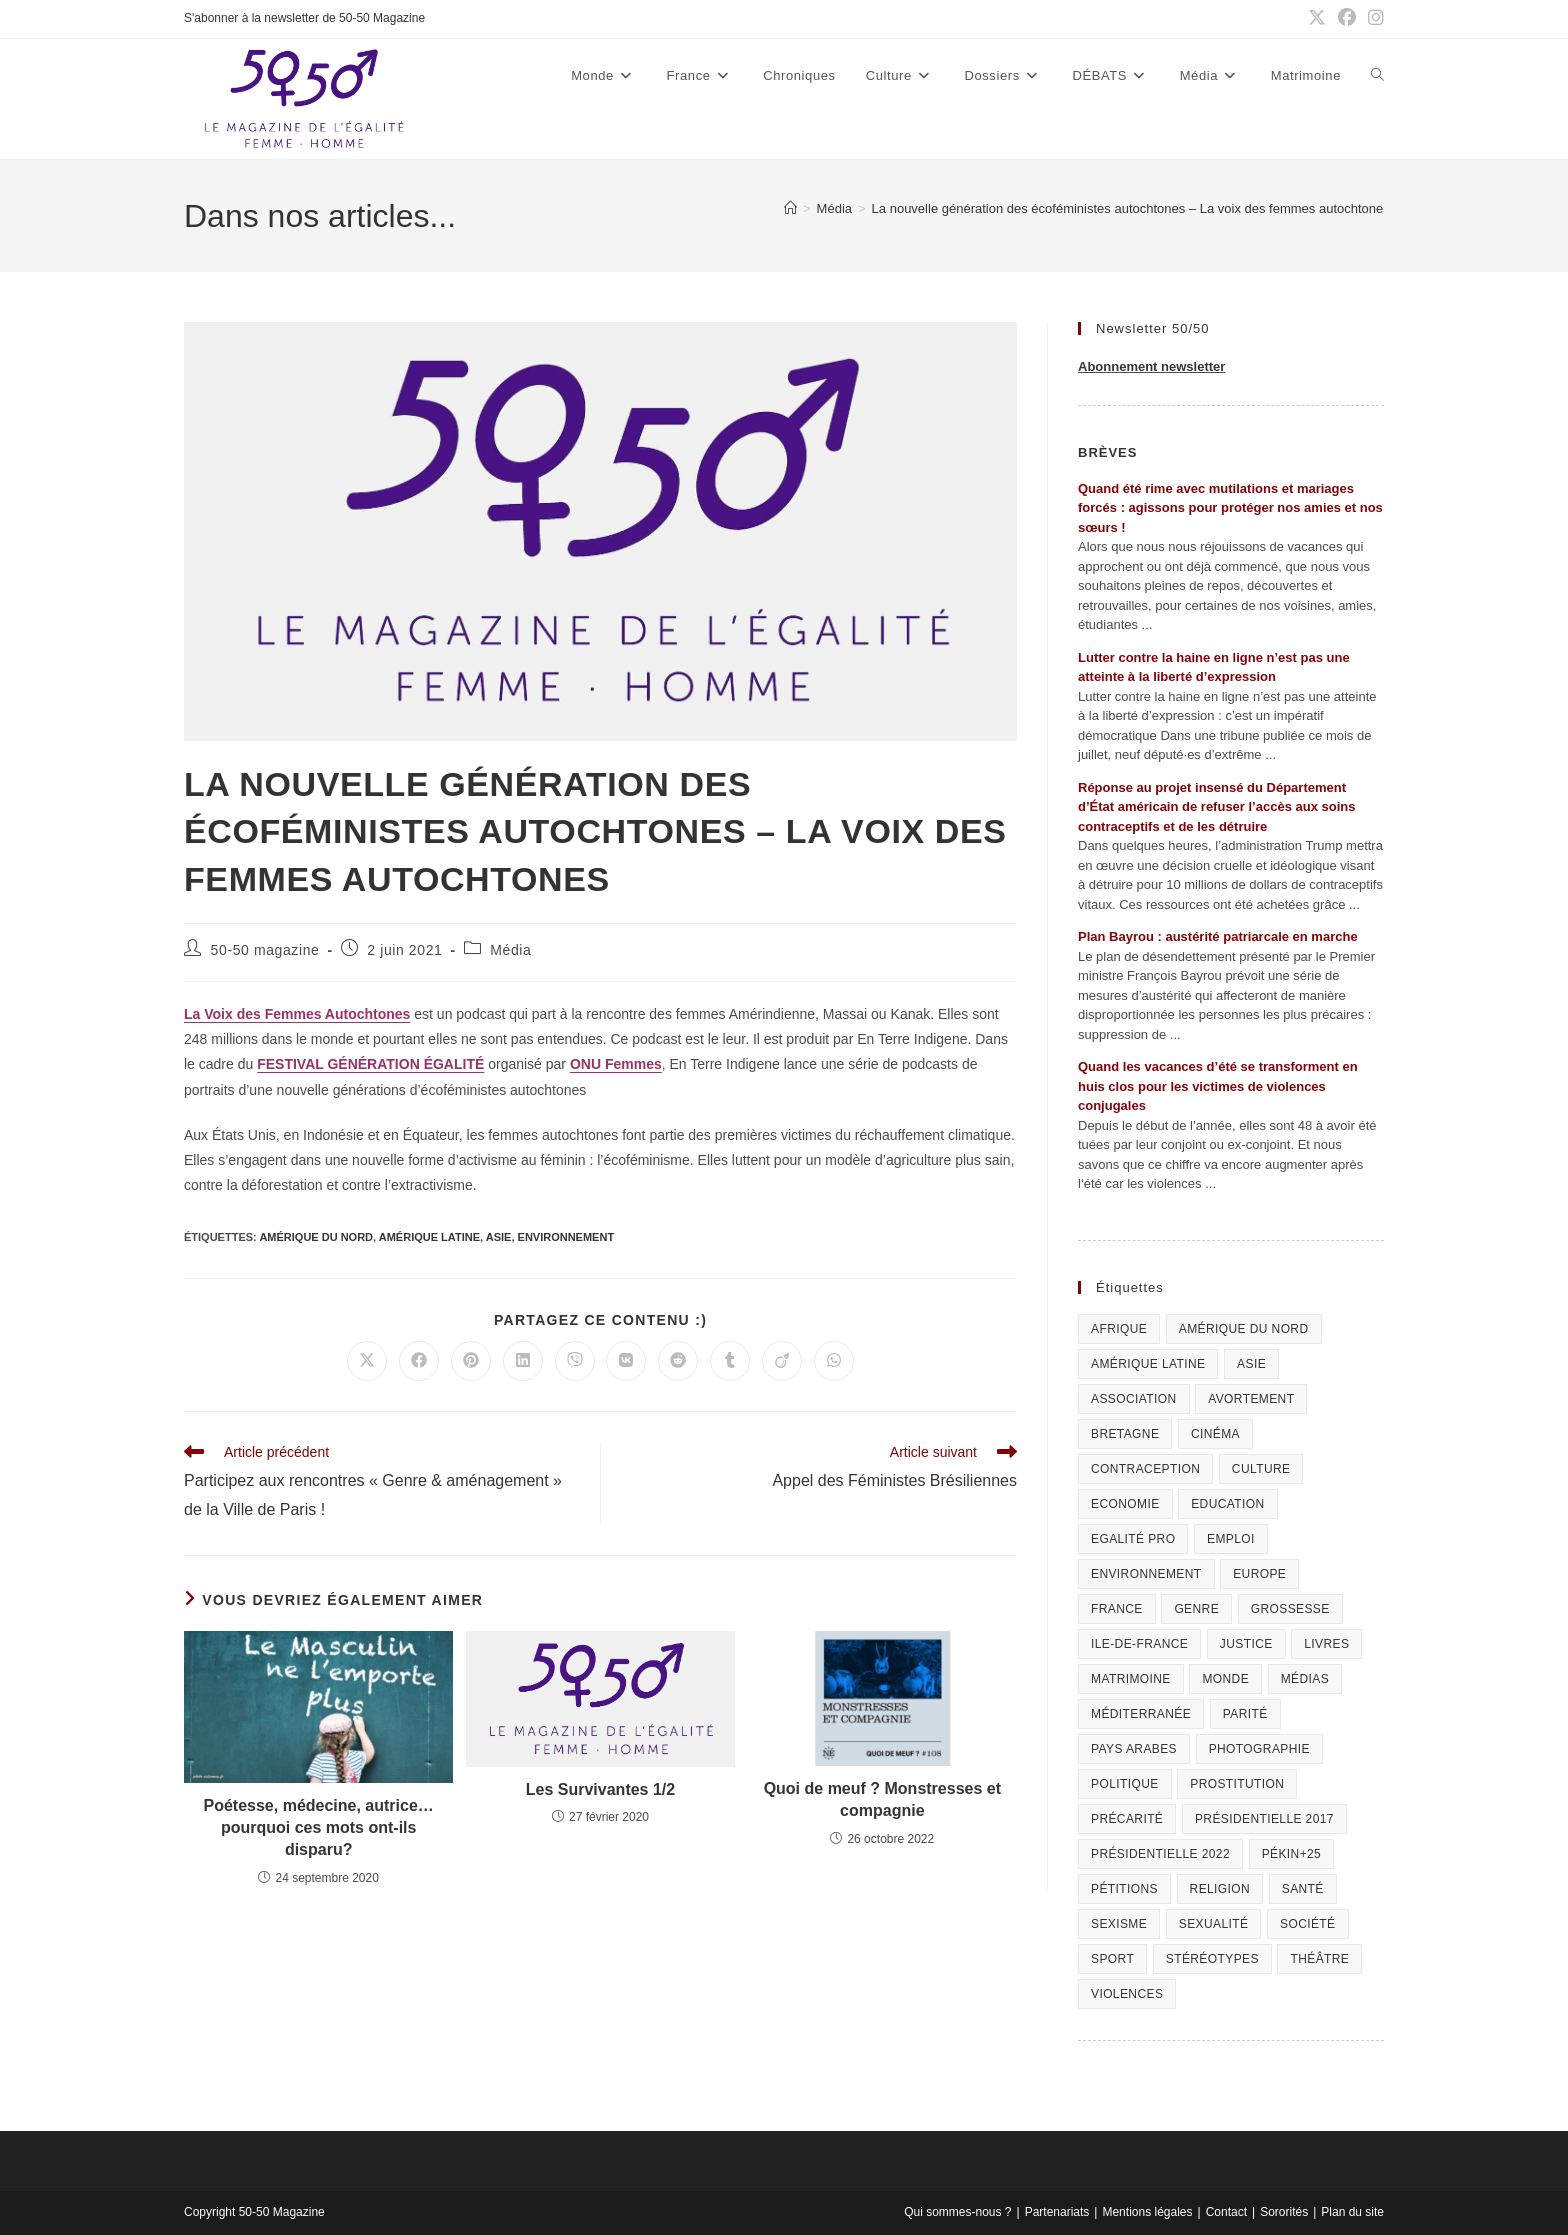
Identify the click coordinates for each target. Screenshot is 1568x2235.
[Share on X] (367, 1361)
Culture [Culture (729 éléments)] (1261, 1469)
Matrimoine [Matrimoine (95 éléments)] (1131, 1679)
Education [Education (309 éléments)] (1227, 1504)
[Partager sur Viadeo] (782, 1361)
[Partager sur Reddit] (678, 1361)
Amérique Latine (429, 1237)
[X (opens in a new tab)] (1317, 19)
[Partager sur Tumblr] (730, 1361)
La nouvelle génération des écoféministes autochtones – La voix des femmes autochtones (1131, 208)
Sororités (1284, 2212)
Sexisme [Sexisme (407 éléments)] (1119, 1924)
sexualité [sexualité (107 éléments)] (1214, 1924)
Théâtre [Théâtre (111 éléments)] (1319, 1959)
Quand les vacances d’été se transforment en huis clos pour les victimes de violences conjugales (1218, 1086)
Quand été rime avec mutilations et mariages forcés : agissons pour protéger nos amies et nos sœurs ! (1230, 508)
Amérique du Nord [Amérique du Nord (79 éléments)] (1244, 1329)
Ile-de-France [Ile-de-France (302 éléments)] (1139, 1644)
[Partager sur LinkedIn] (523, 1361)
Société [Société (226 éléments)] (1307, 1924)
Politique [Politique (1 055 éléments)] (1125, 1784)
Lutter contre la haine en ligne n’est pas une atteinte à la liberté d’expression (1214, 667)
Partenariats (1057, 2212)
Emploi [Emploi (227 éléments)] (1231, 1539)
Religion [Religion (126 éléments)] (1220, 1889)
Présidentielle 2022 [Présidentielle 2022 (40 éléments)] (1160, 1854)
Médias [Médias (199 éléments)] (1305, 1679)
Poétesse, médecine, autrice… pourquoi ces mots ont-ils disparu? (319, 1828)
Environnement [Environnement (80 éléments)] (1146, 1574)
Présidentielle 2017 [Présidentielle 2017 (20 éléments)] (1264, 1819)
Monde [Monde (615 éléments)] (1225, 1679)
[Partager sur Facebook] (419, 1361)
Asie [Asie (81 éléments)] (1251, 1364)
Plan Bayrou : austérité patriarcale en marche (1218, 936)
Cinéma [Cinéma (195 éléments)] (1215, 1434)
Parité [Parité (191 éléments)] (1245, 1714)
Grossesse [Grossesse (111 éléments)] (1290, 1609)
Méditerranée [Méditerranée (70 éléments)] (1141, 1714)
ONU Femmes (616, 1064)
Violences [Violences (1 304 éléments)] (1127, 1994)
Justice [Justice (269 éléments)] (1246, 1644)
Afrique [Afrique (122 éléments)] (1119, 1329)
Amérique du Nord (316, 1237)
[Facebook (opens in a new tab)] (1347, 19)
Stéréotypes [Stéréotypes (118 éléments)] (1212, 1959)
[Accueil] (790, 208)
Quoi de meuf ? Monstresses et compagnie (882, 1799)
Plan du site (1352, 2212)
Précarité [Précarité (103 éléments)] (1127, 1819)
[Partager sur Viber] (575, 1361)
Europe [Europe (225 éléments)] (1259, 1574)
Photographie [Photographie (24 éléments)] (1259, 1749)
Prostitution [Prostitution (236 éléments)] (1237, 1784)
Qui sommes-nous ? (957, 2212)
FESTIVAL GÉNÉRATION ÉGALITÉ (370, 1064)
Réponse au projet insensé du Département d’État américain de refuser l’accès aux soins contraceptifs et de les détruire (1216, 807)
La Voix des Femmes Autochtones (297, 1014)
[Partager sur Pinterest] (471, 1361)
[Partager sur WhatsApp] (834, 1361)
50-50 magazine (265, 950)
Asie (499, 1237)
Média (510, 950)
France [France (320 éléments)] (1117, 1609)
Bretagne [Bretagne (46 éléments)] (1125, 1434)
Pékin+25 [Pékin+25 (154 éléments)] (1292, 1854)
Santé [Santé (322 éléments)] (1303, 1889)
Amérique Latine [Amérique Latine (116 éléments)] (1148, 1364)
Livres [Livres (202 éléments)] (1326, 1644)
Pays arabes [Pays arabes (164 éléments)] (1134, 1749)
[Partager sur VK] (626, 1361)
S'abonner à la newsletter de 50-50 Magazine (304, 18)
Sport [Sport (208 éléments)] (1112, 1959)
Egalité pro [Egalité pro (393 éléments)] (1133, 1539)
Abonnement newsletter (1151, 366)
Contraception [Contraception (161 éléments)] (1145, 1469)
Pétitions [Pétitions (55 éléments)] (1124, 1889)
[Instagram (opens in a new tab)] (1373, 19)
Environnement (566, 1237)
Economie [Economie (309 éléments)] (1125, 1504)
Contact (1226, 2212)
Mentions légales (1147, 2212)
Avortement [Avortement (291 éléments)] (1251, 1399)
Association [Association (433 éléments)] (1134, 1399)
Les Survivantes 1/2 (600, 1789)
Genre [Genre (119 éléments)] (1196, 1609)
